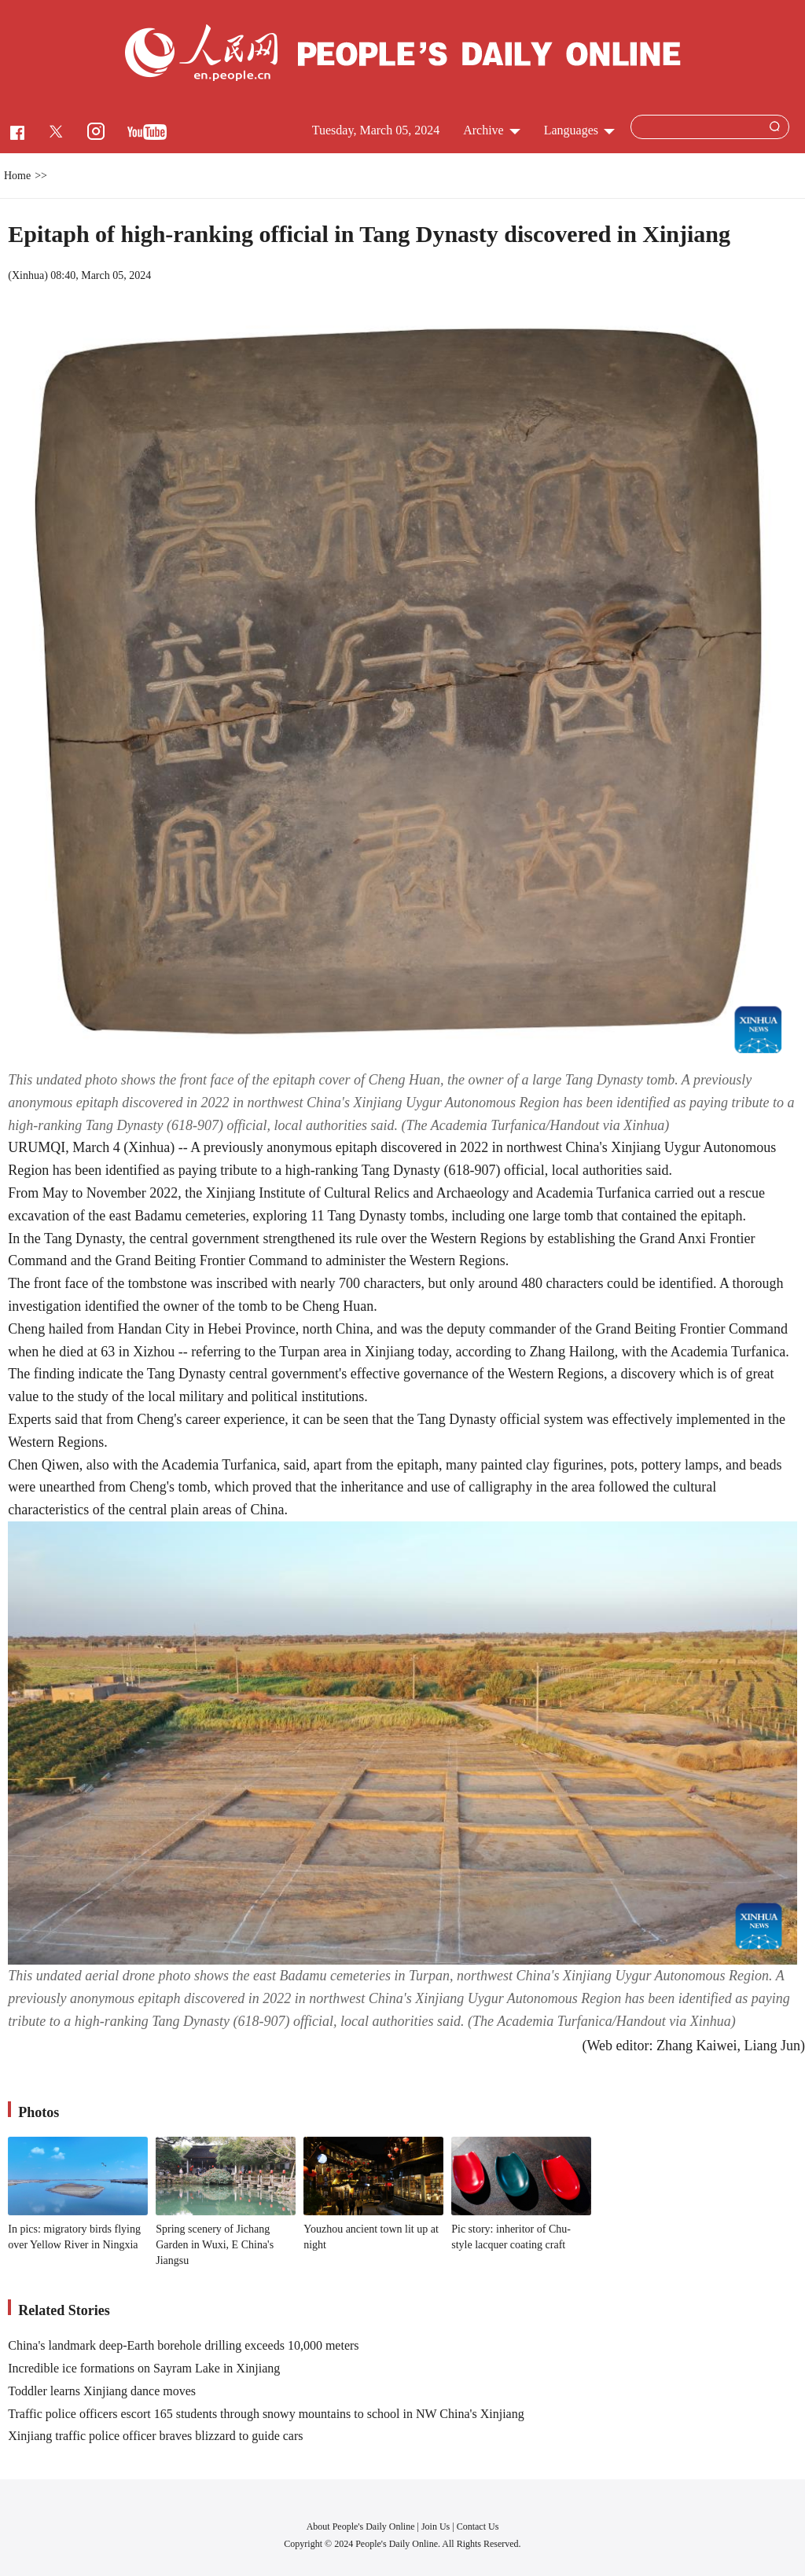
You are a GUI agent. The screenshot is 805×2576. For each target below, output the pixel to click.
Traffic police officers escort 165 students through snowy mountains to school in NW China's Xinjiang (266, 2413)
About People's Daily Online (361, 2526)
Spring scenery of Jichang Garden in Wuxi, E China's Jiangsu (215, 2244)
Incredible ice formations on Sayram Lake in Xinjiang (144, 2368)
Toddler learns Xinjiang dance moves (102, 2391)
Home (17, 176)
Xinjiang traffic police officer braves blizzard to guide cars (155, 2435)
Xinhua (28, 275)
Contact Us (478, 2526)
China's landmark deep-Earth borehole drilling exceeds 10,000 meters (183, 2345)
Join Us (436, 2526)
